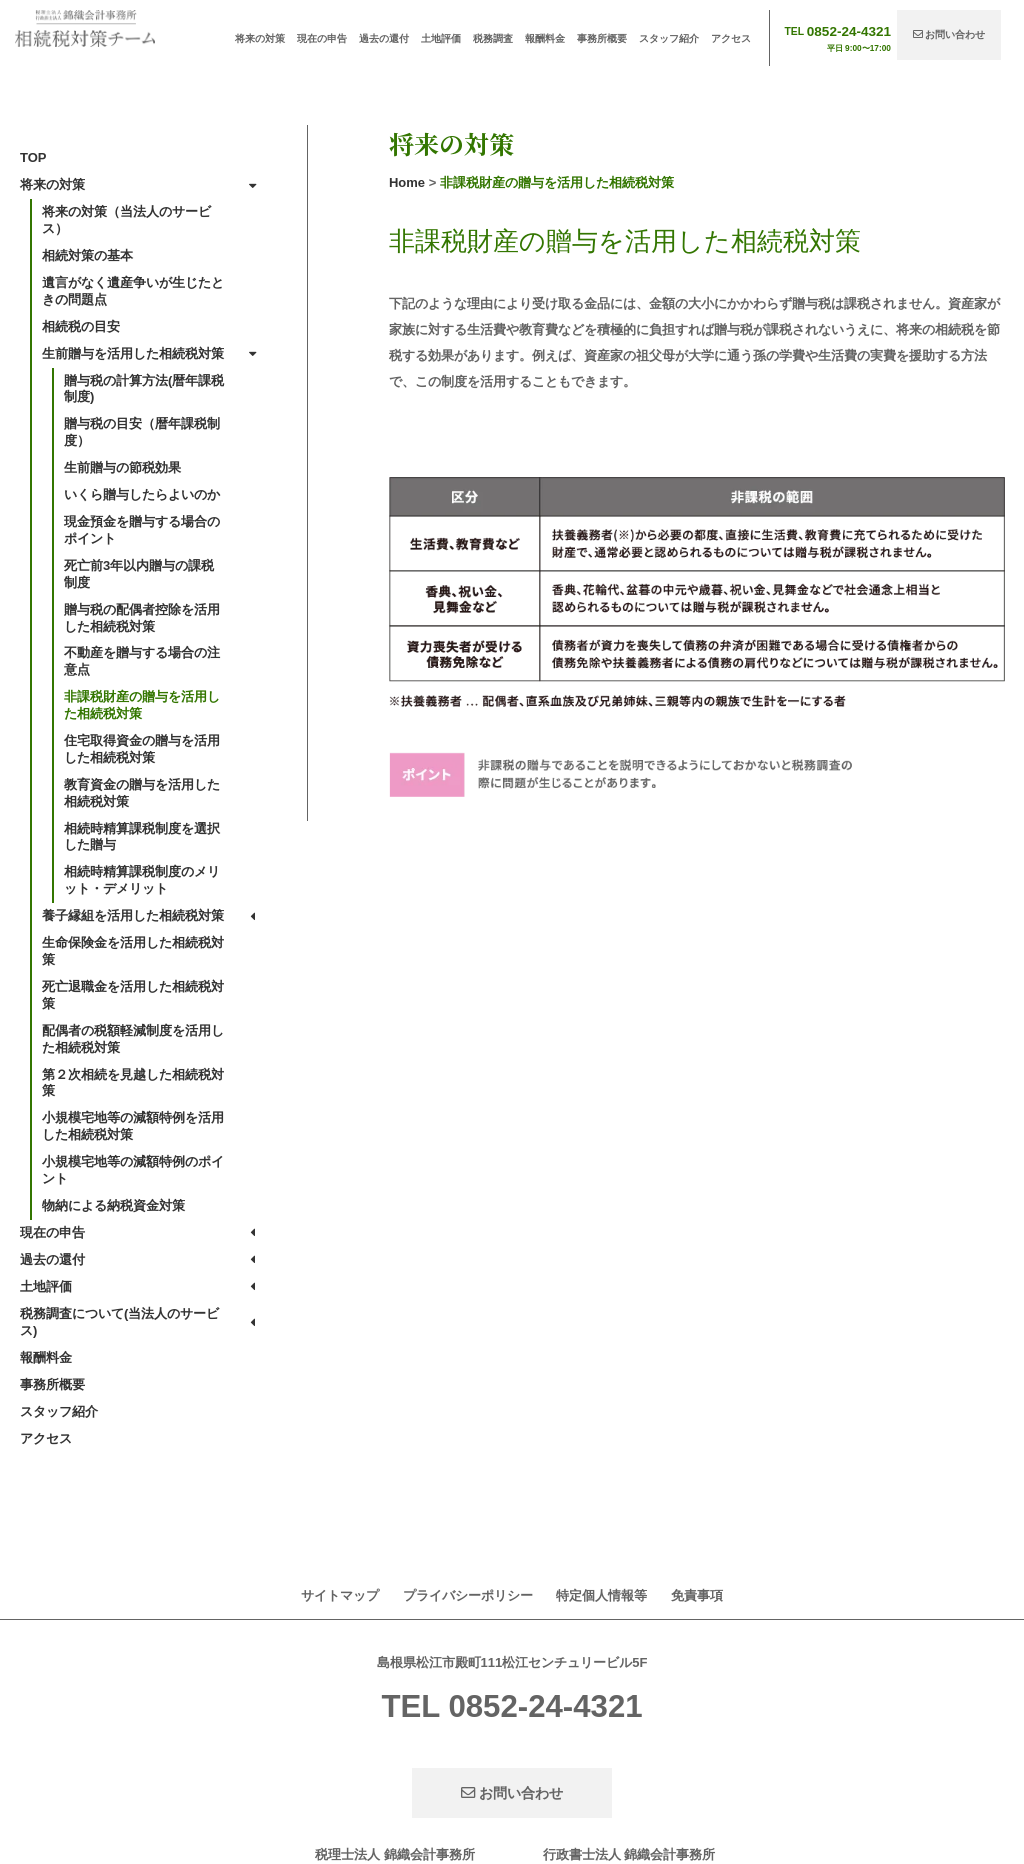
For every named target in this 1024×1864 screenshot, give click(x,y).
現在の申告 (322, 38)
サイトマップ (340, 1595)
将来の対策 (260, 38)
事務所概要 (602, 38)
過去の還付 (384, 38)
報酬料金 (545, 38)
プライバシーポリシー (468, 1595)
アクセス (731, 38)
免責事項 (697, 1595)
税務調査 (493, 38)
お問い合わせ (949, 34)
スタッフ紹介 (669, 38)
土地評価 (441, 38)
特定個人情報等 (601, 1595)
